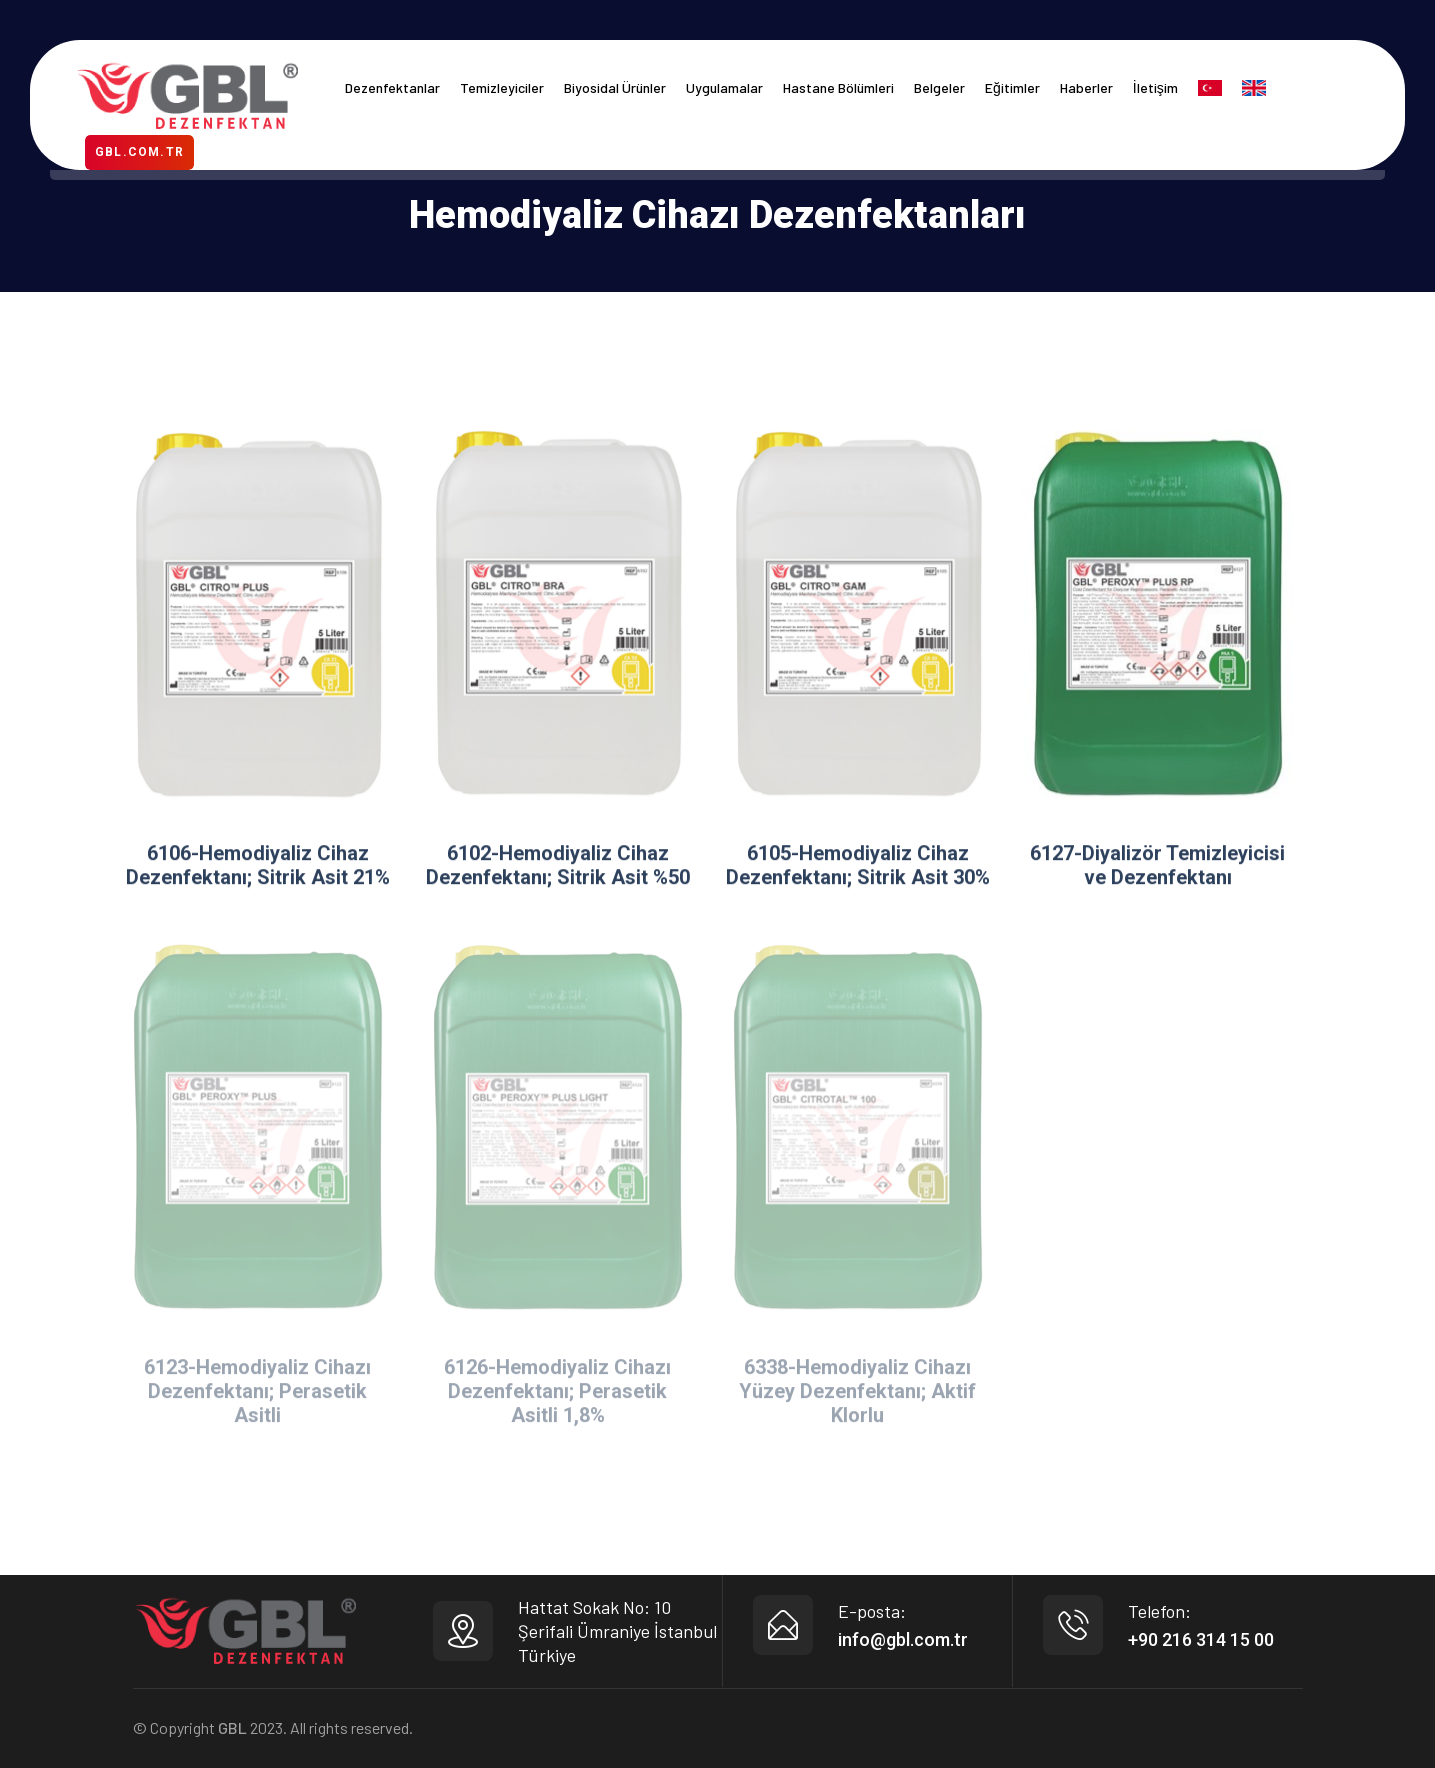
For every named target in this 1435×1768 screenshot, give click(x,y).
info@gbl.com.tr (903, 1639)
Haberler (1086, 87)
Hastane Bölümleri (838, 87)
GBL (232, 1727)
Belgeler (939, 87)
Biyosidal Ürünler (615, 87)
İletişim (1155, 87)
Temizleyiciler (502, 87)
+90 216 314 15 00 (1201, 1639)
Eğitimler (1012, 87)
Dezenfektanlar (392, 87)
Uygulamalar (724, 87)
